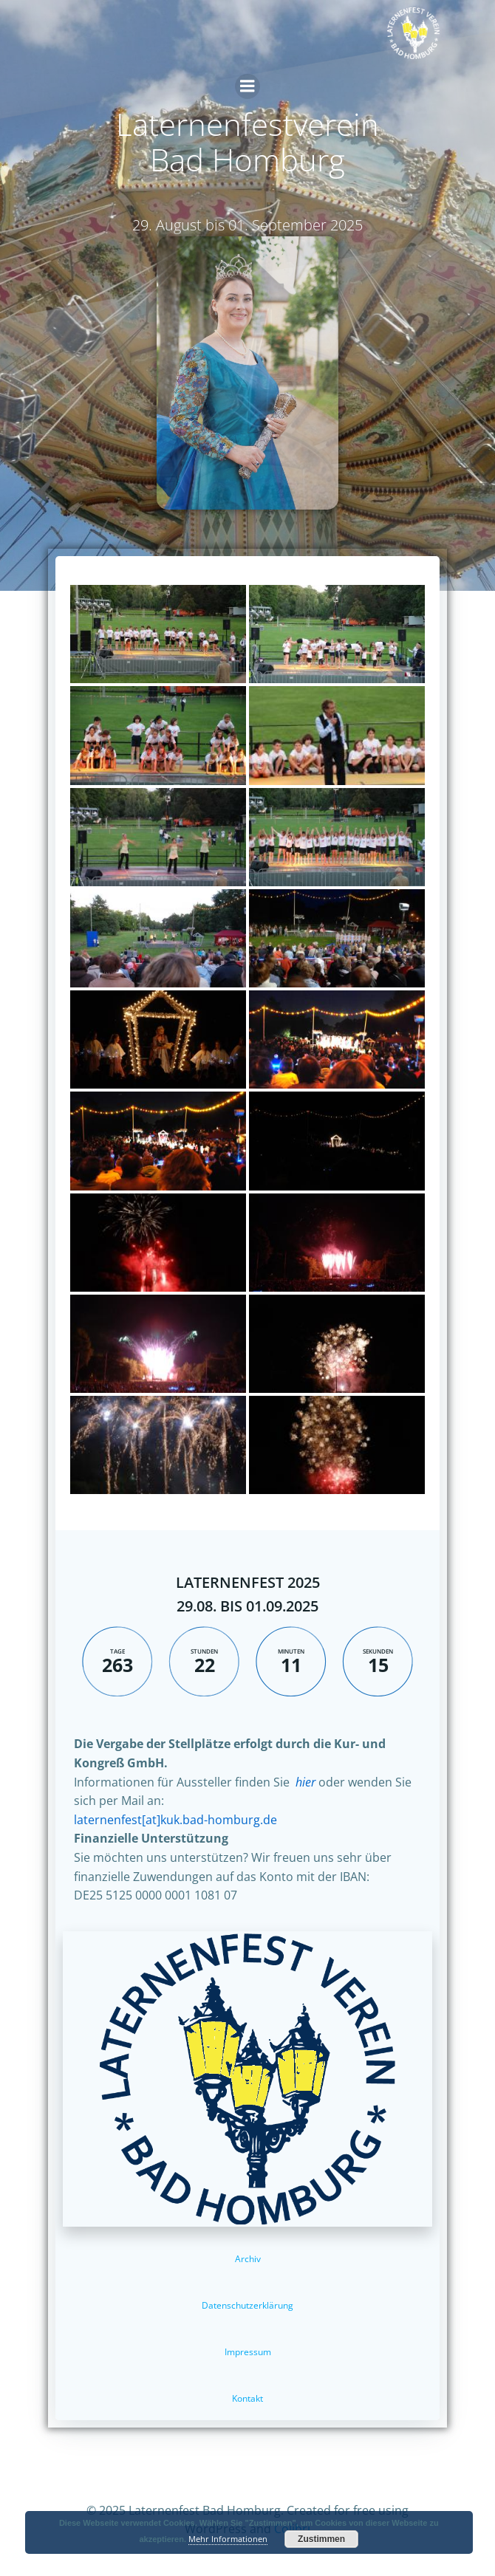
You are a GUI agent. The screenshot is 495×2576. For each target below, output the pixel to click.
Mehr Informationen (227, 2538)
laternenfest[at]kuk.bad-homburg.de (175, 1820)
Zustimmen (321, 2539)
